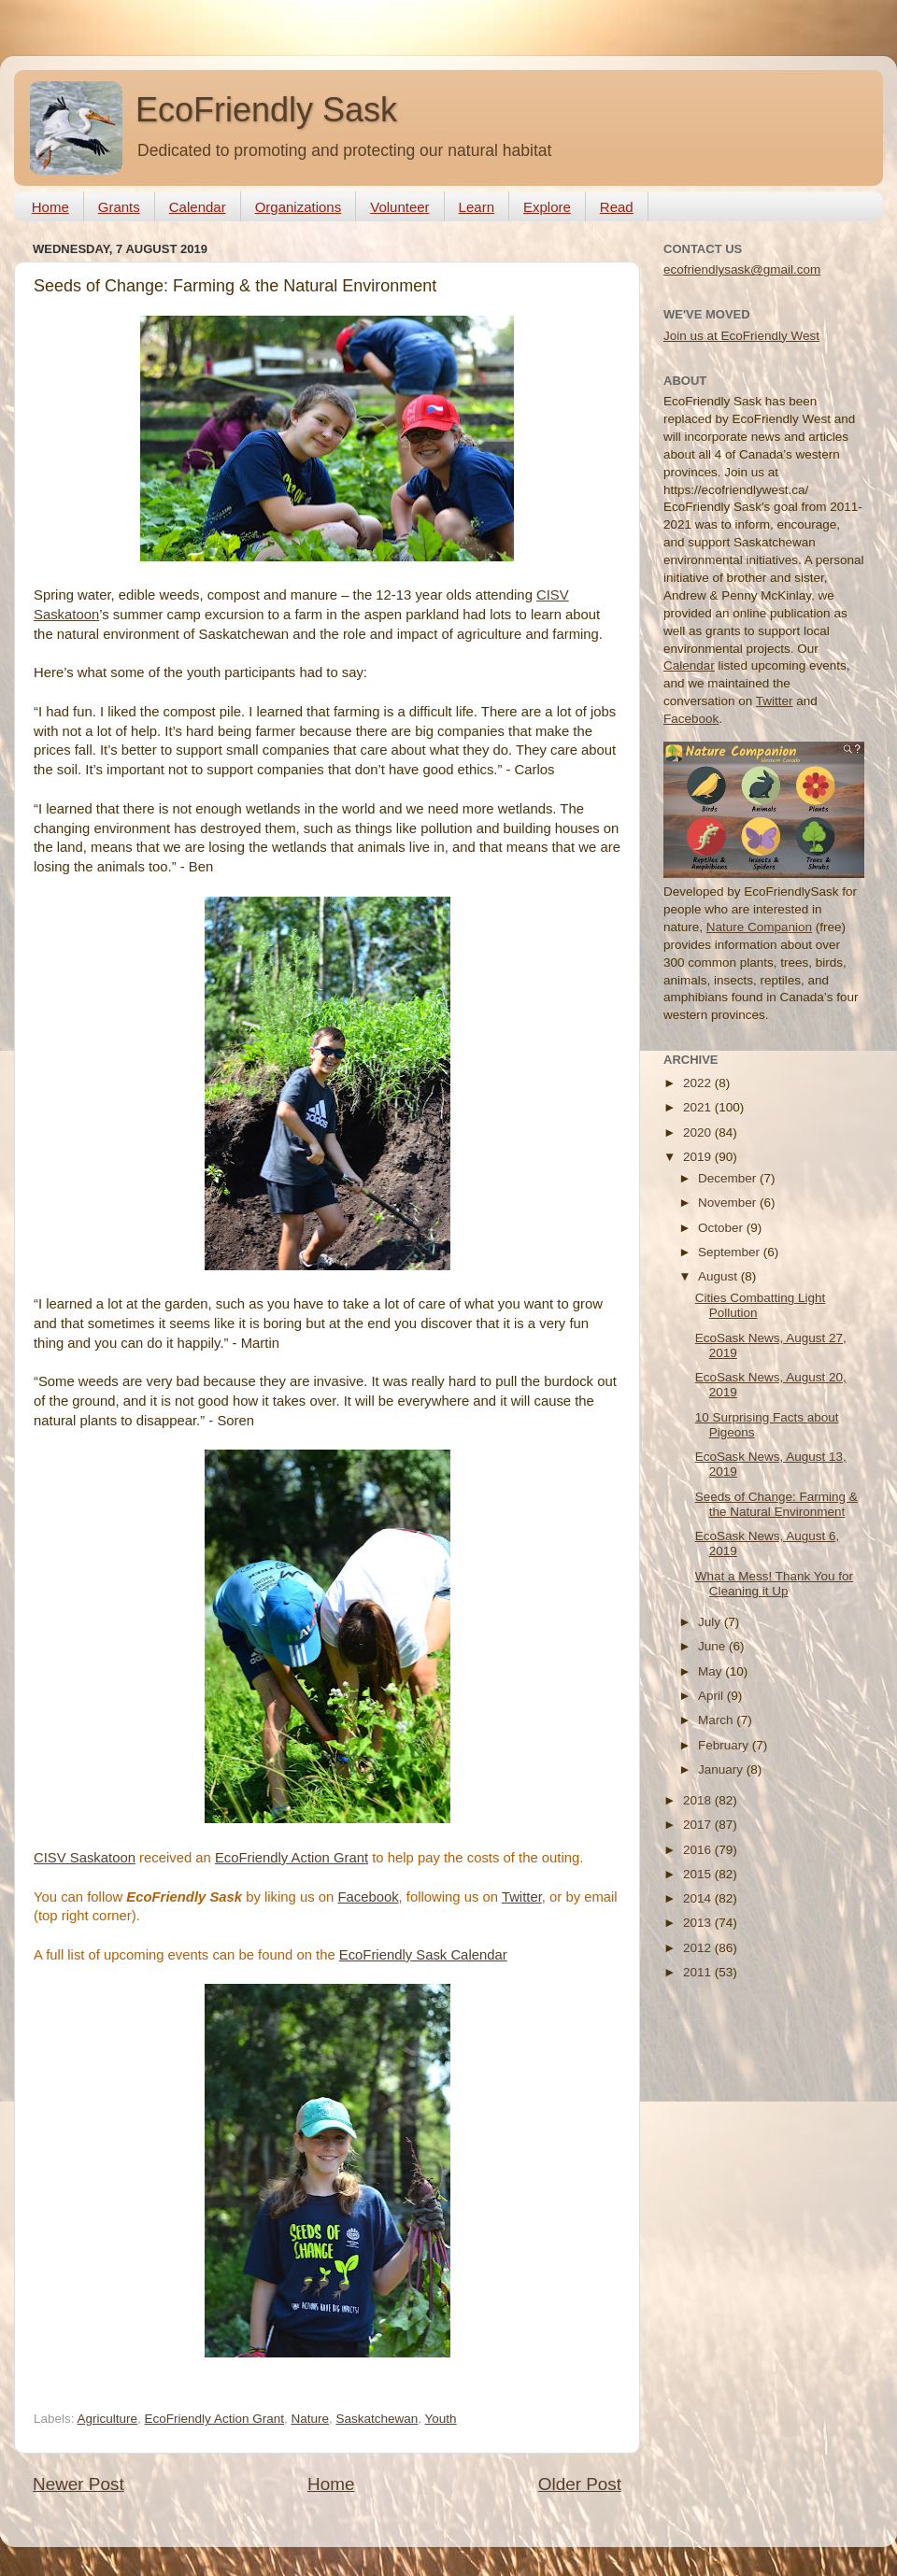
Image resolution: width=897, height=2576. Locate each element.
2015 (699, 1874)
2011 (699, 1972)
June (713, 1646)
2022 (699, 1083)
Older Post (579, 2484)
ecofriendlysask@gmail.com (741, 269)
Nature (310, 2419)
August (719, 1276)
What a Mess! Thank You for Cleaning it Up (774, 1583)
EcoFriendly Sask (266, 110)
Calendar (197, 207)
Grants (119, 207)
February (725, 1745)
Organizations (298, 207)
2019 (699, 1157)
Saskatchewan (376, 2419)
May (711, 1671)
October (722, 1228)
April (712, 1696)
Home (50, 207)
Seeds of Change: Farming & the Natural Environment (776, 1504)
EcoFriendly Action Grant (291, 1857)
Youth (441, 2419)
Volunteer (399, 207)
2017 (699, 1825)
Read (617, 207)
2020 (699, 1132)
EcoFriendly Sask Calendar (423, 1954)
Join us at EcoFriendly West (741, 336)
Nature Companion (759, 927)
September (730, 1252)
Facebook (367, 1897)
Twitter (522, 1897)
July (711, 1622)
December (729, 1178)
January (722, 1769)
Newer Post (78, 2484)
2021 (699, 1107)
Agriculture (108, 2419)
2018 (699, 1800)
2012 (699, 1948)
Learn (476, 207)
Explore (547, 207)
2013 (699, 1923)
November (729, 1203)
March (717, 1720)
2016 (699, 1850)
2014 (699, 1898)
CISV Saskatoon (84, 1857)
